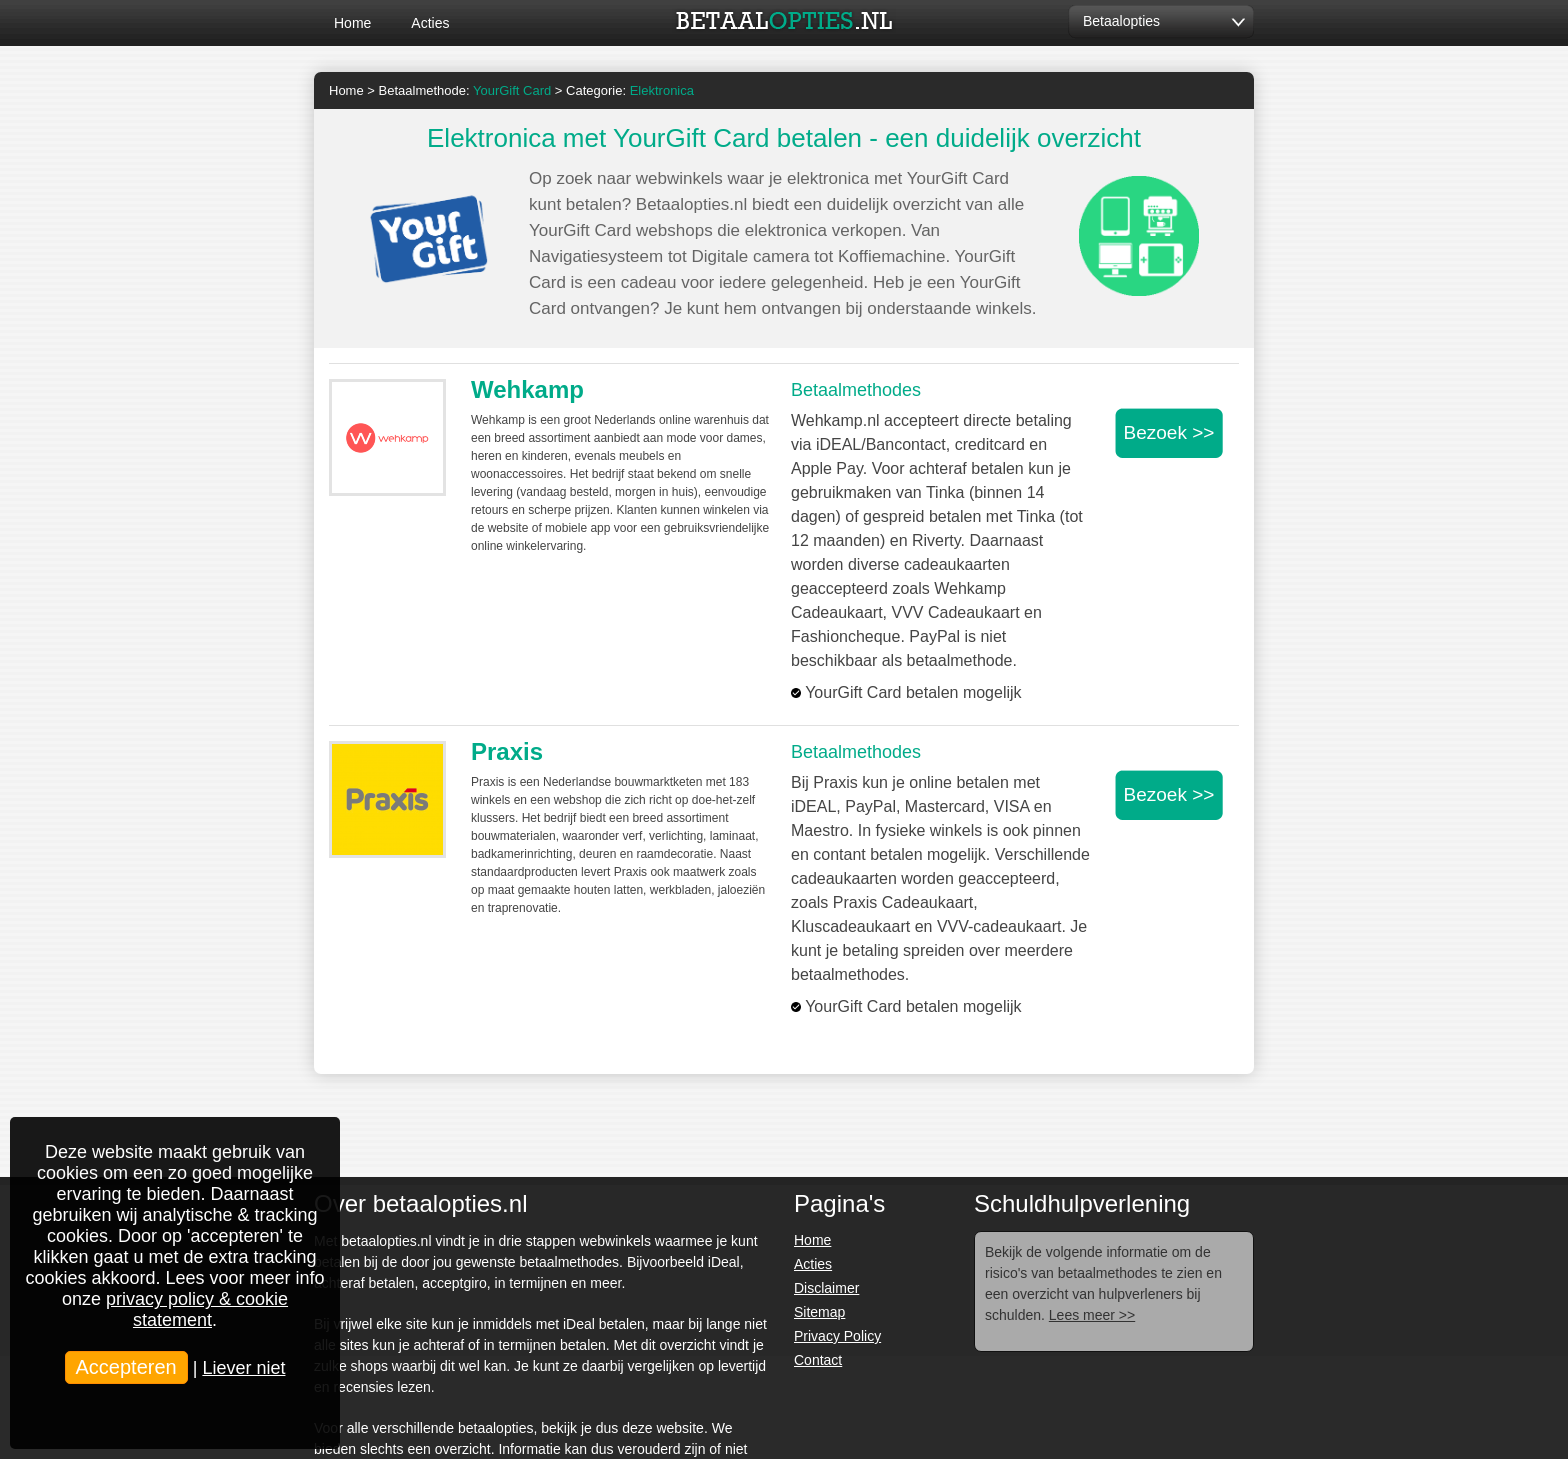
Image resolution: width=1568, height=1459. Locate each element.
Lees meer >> (1092, 1315)
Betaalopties (1121, 21)
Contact (818, 1360)
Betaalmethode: (465, 90)
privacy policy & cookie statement (197, 1309)
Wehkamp (527, 389)
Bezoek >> (1169, 432)
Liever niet (243, 1368)
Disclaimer (826, 1288)
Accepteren (126, 1367)
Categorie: (630, 90)
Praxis (507, 751)
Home (352, 23)
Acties (430, 23)
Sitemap (819, 1312)
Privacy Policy (837, 1336)
